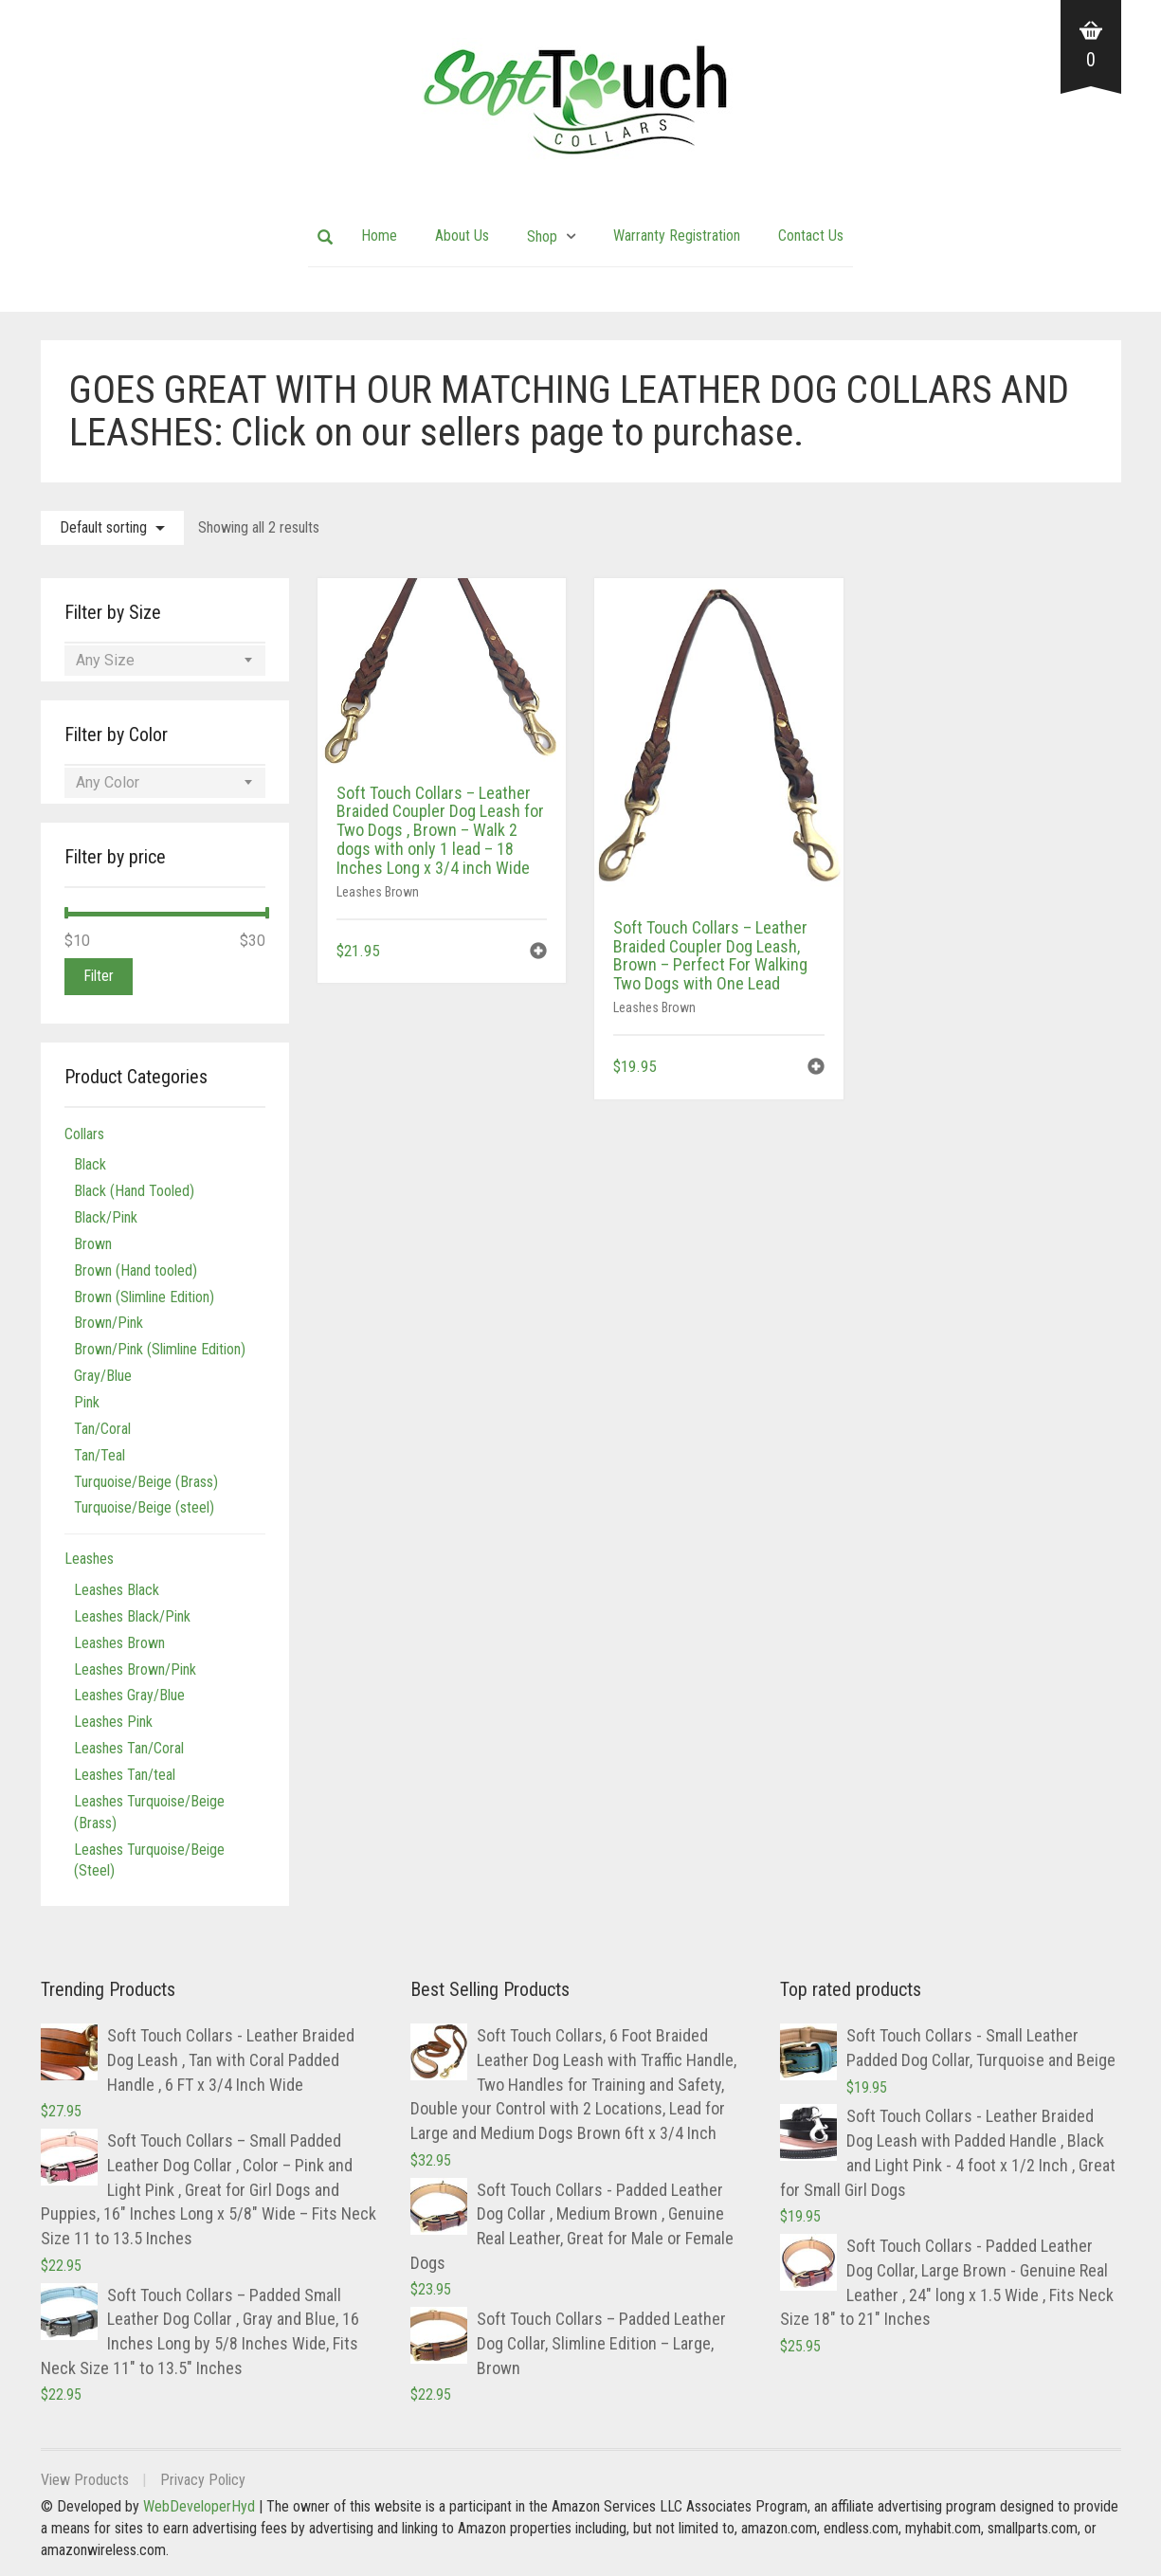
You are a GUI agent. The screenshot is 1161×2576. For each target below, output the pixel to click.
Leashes (89, 1559)
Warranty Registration (676, 236)
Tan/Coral (102, 1429)
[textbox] (165, 660)
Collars (84, 1134)
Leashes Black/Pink (132, 1616)
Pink (87, 1402)
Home (379, 236)
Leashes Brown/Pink (135, 1669)
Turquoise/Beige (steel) (144, 1507)
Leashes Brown (377, 891)
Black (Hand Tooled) (134, 1191)
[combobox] (165, 660)
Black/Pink (105, 1217)
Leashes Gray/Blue (129, 1695)
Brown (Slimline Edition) (144, 1297)
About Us (462, 236)
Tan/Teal (99, 1455)
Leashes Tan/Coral (129, 1748)
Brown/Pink (108, 1323)
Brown (93, 1244)
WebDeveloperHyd (199, 2506)
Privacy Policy (202, 2480)
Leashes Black (116, 1590)
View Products (85, 2480)
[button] (538, 953)
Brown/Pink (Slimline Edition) (159, 1349)
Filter (98, 976)
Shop (542, 236)
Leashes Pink (113, 1722)
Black (90, 1164)
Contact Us (811, 236)
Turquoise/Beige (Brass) (146, 1482)
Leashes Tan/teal (124, 1775)
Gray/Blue (103, 1376)
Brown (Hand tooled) (135, 1270)
